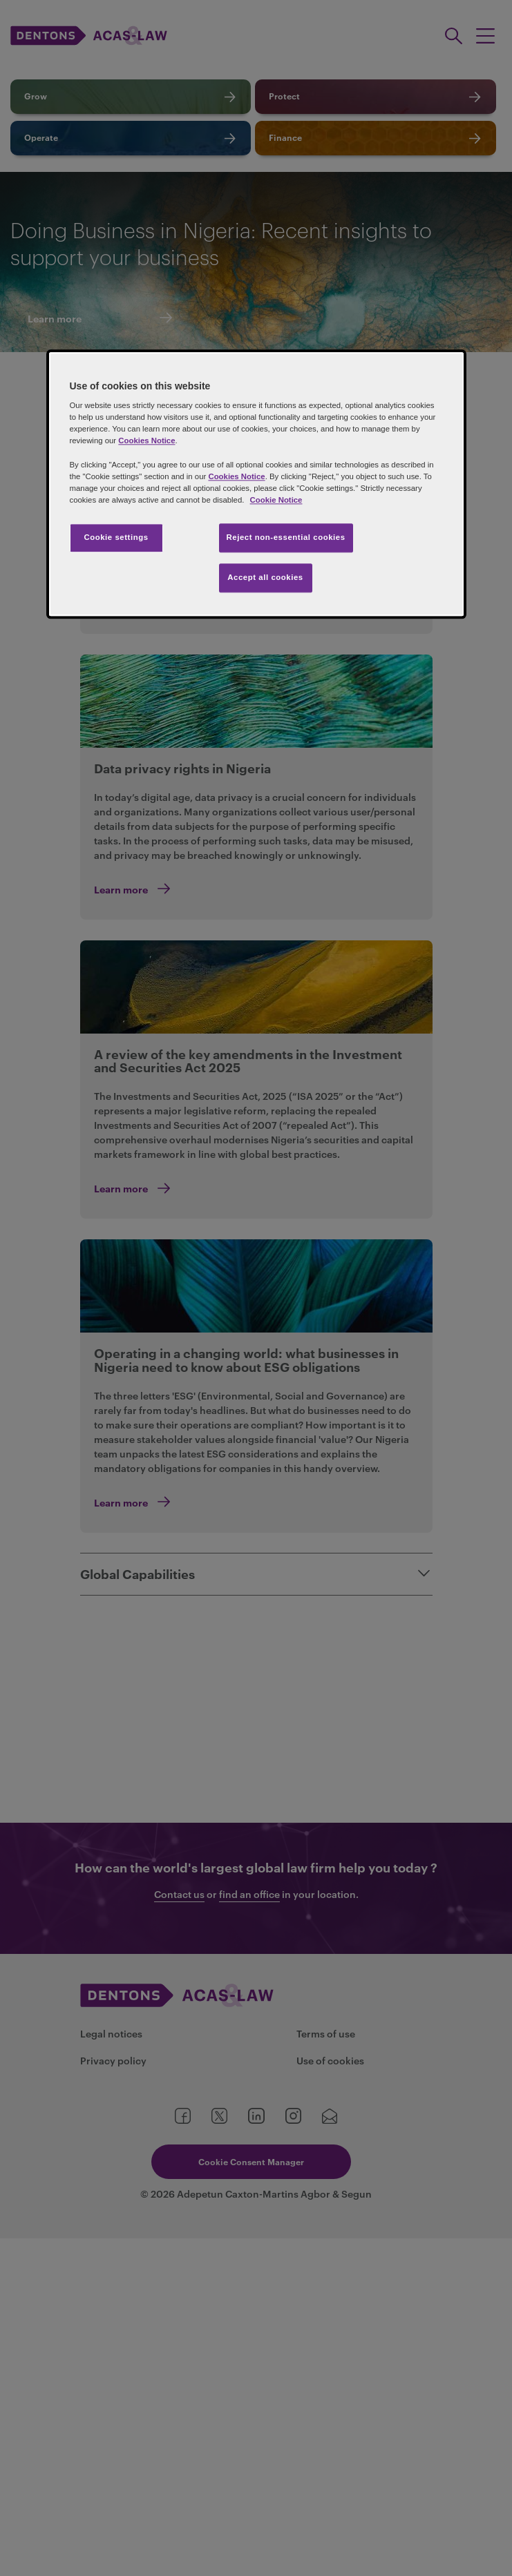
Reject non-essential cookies (286, 537)
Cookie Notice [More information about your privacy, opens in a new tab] (276, 500)
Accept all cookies (265, 577)
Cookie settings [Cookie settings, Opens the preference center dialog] (116, 537)
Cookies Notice (146, 441)
